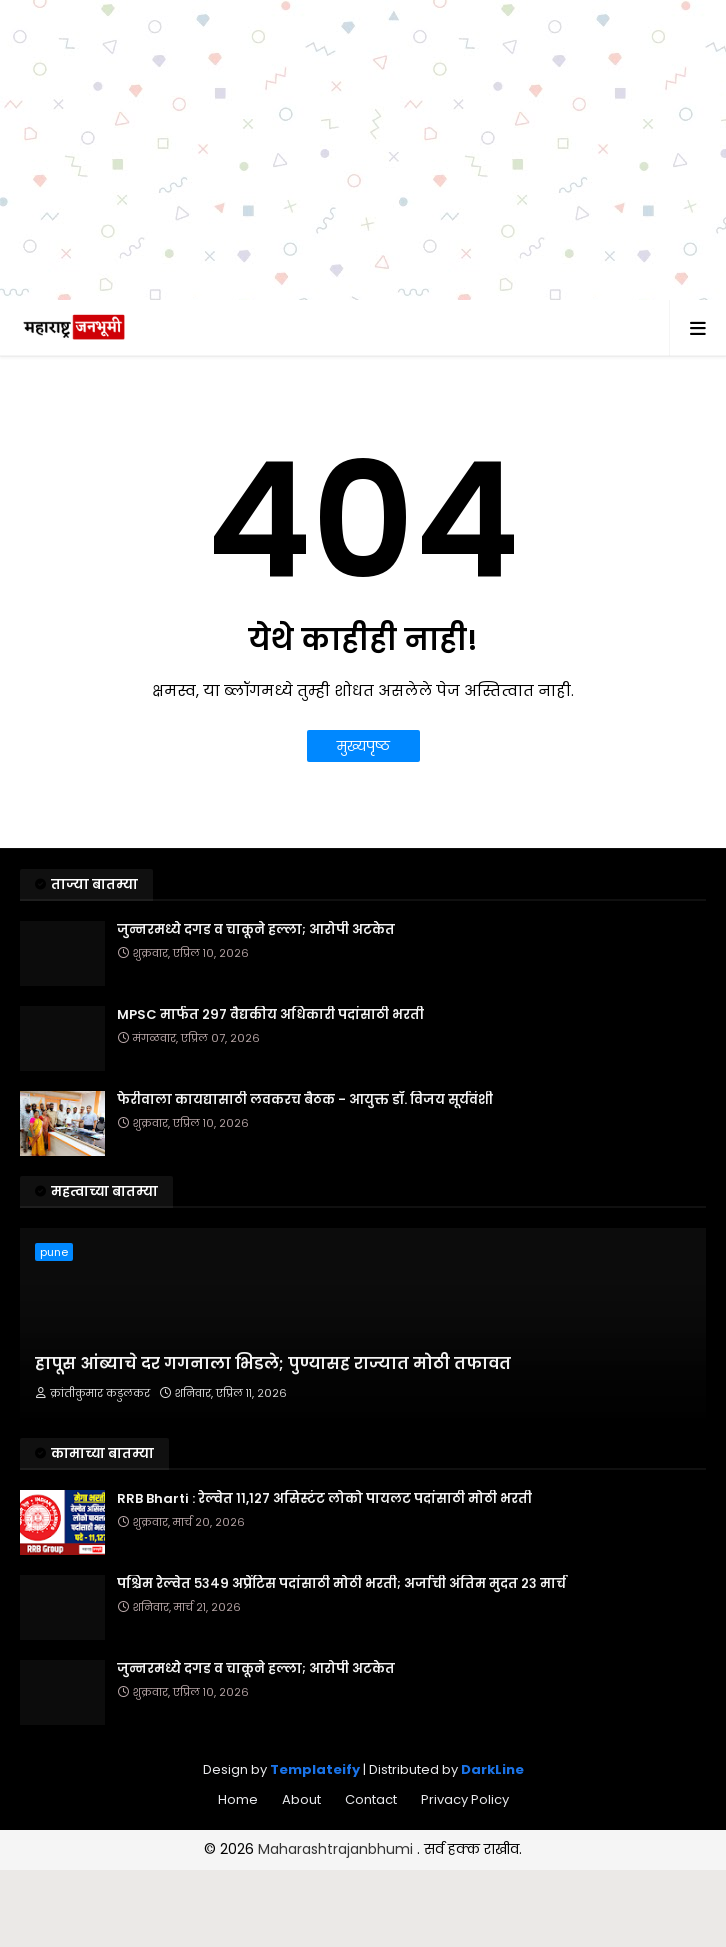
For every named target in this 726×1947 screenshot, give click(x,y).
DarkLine (492, 1769)
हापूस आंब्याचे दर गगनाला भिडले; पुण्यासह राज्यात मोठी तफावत (273, 1364)
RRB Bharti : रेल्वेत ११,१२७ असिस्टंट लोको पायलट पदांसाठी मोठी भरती (324, 1499)
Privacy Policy (465, 1799)
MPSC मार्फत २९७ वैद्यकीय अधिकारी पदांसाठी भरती (270, 1015)
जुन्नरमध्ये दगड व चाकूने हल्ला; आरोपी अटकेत (256, 930)
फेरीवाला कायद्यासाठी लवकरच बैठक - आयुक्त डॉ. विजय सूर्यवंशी (305, 1100)
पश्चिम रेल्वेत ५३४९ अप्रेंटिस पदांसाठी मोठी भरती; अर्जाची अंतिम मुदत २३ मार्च (341, 1584)
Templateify (315, 1769)
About (301, 1799)
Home (238, 1799)
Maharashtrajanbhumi (337, 1849)
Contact (371, 1799)
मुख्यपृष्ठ (363, 746)
